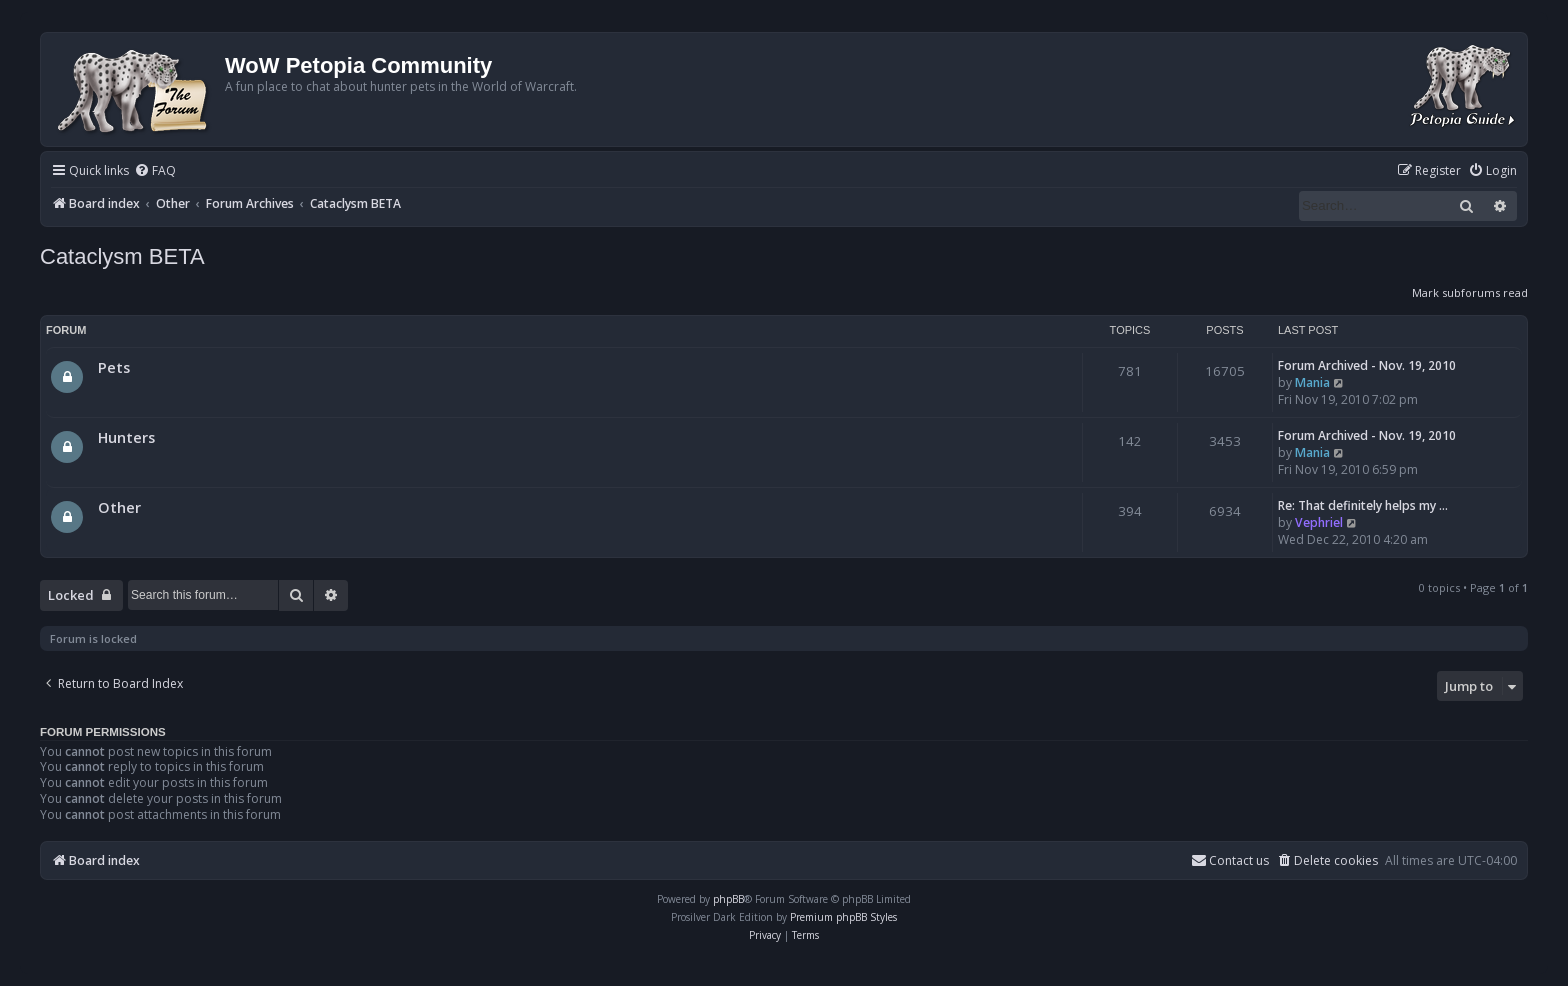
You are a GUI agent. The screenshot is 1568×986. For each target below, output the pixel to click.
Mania (1312, 382)
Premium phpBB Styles (843, 917)
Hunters (126, 437)
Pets (114, 367)
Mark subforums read (1470, 292)
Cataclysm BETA (122, 256)
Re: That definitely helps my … (1363, 505)
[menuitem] (155, 171)
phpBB (728, 899)
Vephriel (1319, 522)
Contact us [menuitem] (1230, 860)
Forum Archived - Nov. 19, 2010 (1367, 365)
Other (119, 507)
